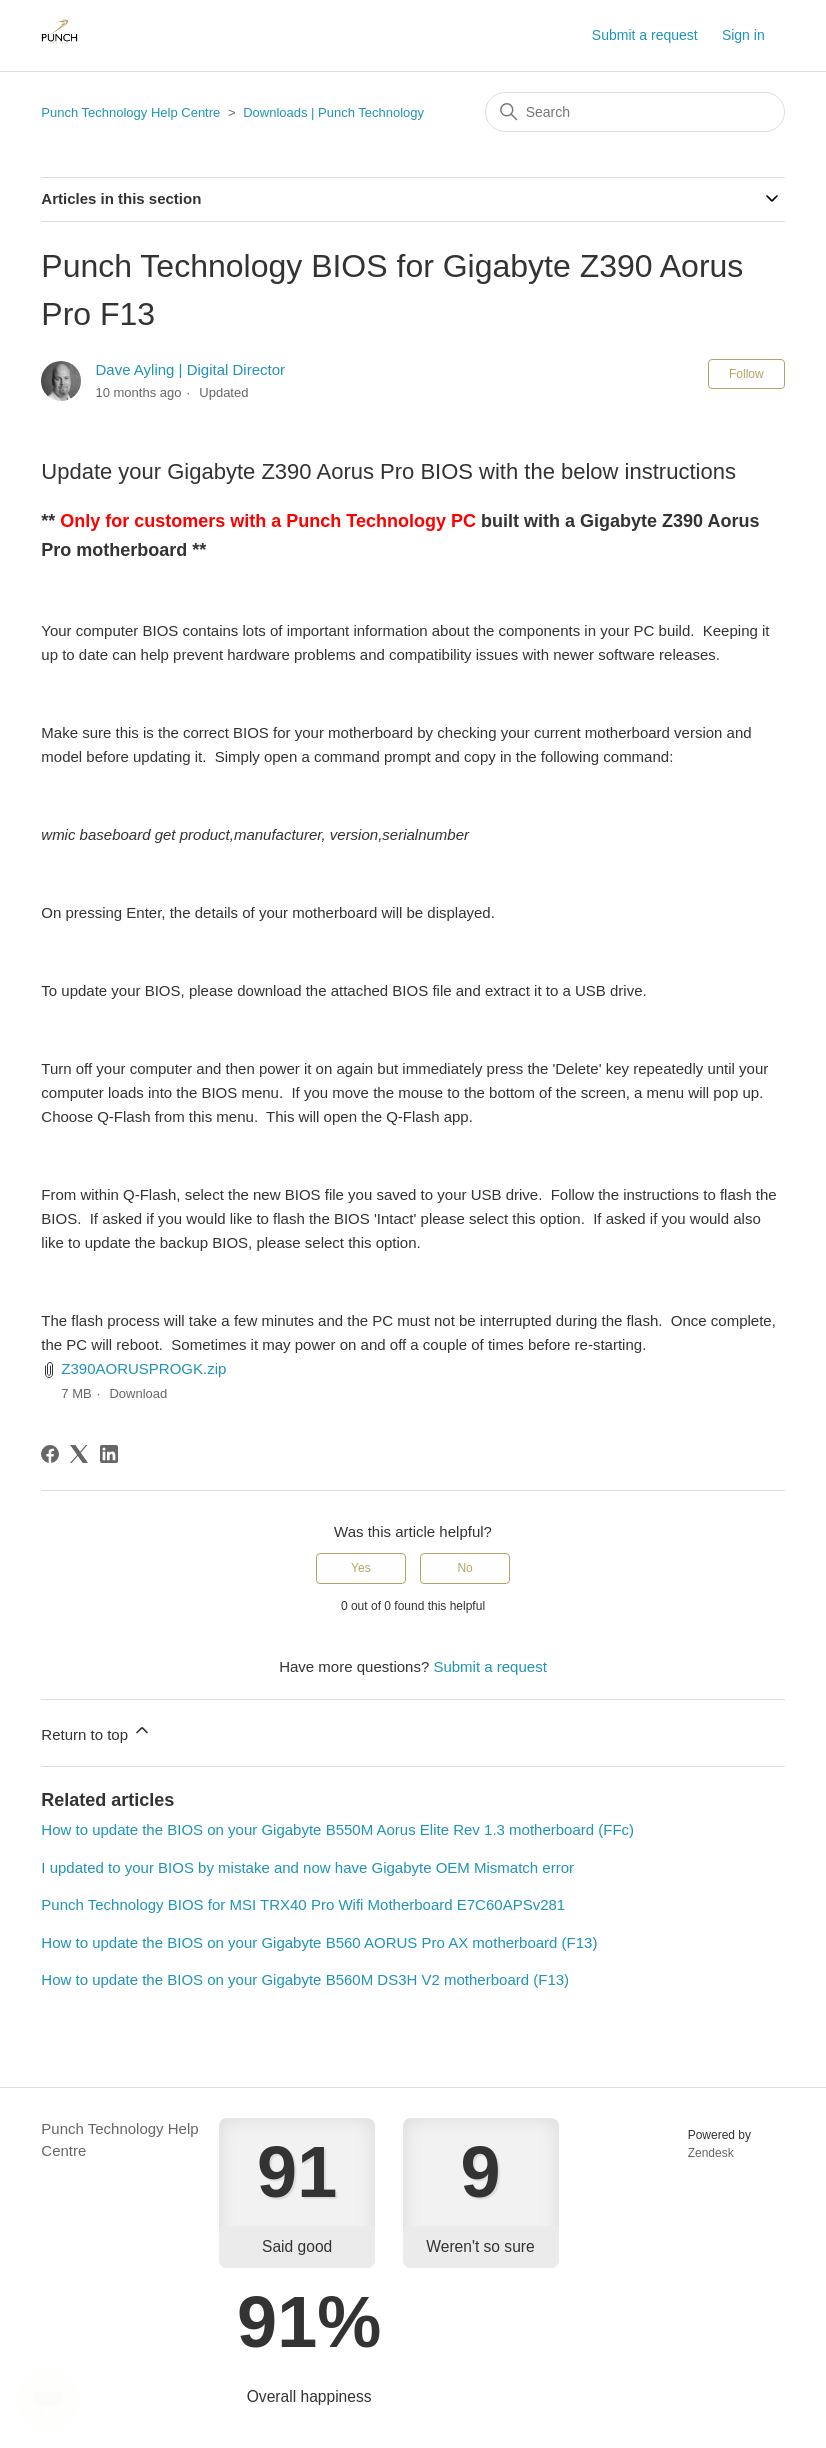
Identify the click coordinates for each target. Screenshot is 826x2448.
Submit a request (645, 35)
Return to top (96, 1731)
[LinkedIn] (109, 1454)
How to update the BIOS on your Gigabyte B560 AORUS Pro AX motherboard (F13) (319, 1942)
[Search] (635, 112)
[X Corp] (79, 1454)
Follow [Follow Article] (746, 374)
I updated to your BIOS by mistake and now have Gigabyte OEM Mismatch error (307, 1867)
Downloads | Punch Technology (333, 112)
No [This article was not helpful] (464, 1568)
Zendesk (711, 2153)
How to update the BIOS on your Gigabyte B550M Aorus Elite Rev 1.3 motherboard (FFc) (337, 1829)
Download (138, 1393)
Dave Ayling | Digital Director (190, 369)
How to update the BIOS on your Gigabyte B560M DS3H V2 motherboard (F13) (305, 1979)
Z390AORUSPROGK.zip (143, 1368)
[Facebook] (50, 1454)
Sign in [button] (743, 35)
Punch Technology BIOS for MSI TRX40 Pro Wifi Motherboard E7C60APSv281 (303, 1904)
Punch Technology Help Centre (130, 112)
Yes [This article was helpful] (361, 1568)
